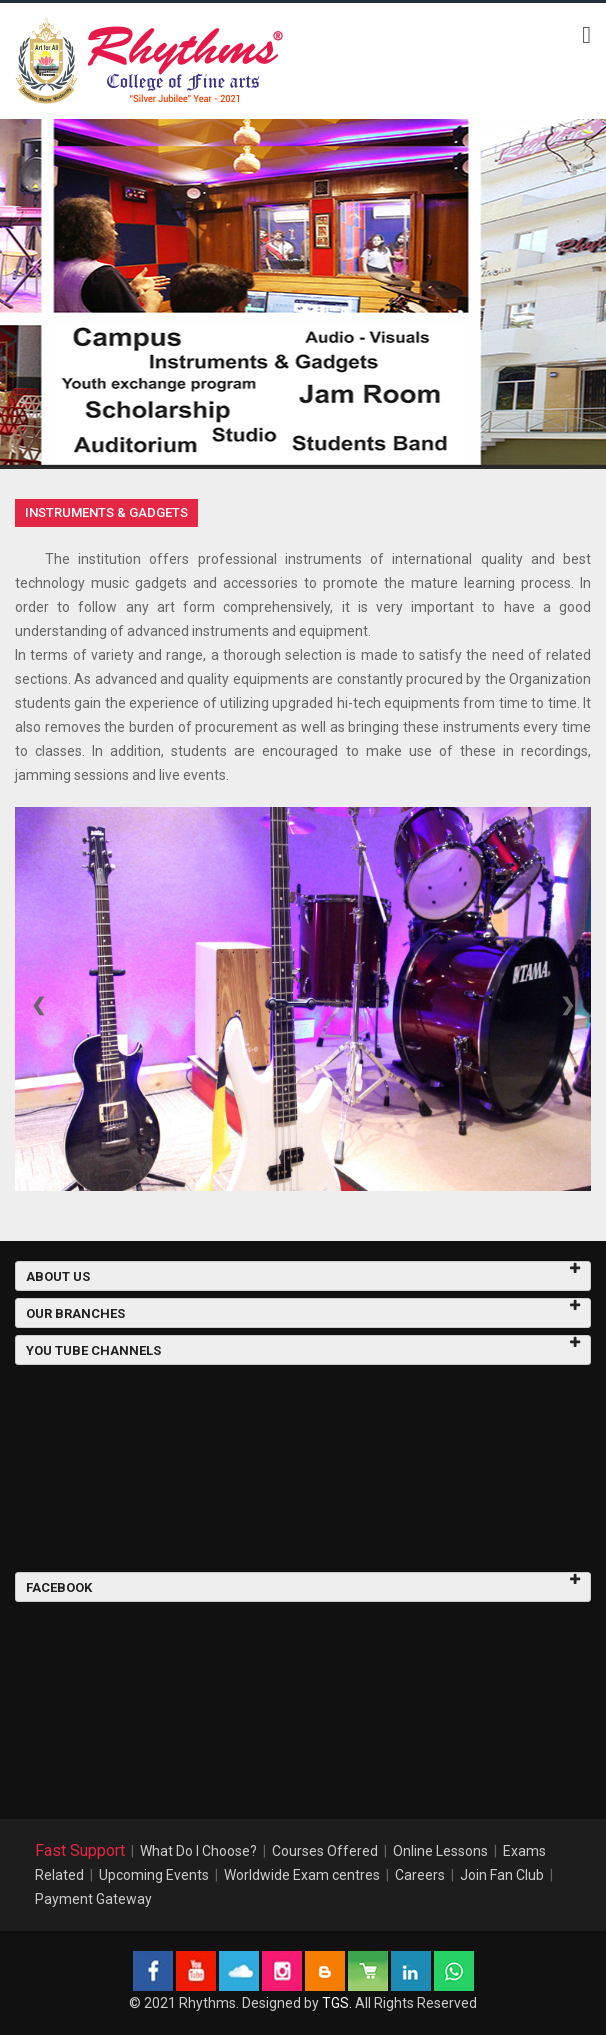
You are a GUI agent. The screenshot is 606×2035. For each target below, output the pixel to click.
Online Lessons (440, 1851)
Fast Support (80, 1850)
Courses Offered (325, 1851)
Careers (420, 1875)
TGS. (337, 2003)
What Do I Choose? (198, 1851)
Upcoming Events (154, 1875)
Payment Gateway (93, 1899)
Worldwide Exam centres (302, 1875)
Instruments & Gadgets (106, 512)
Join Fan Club (502, 1875)
